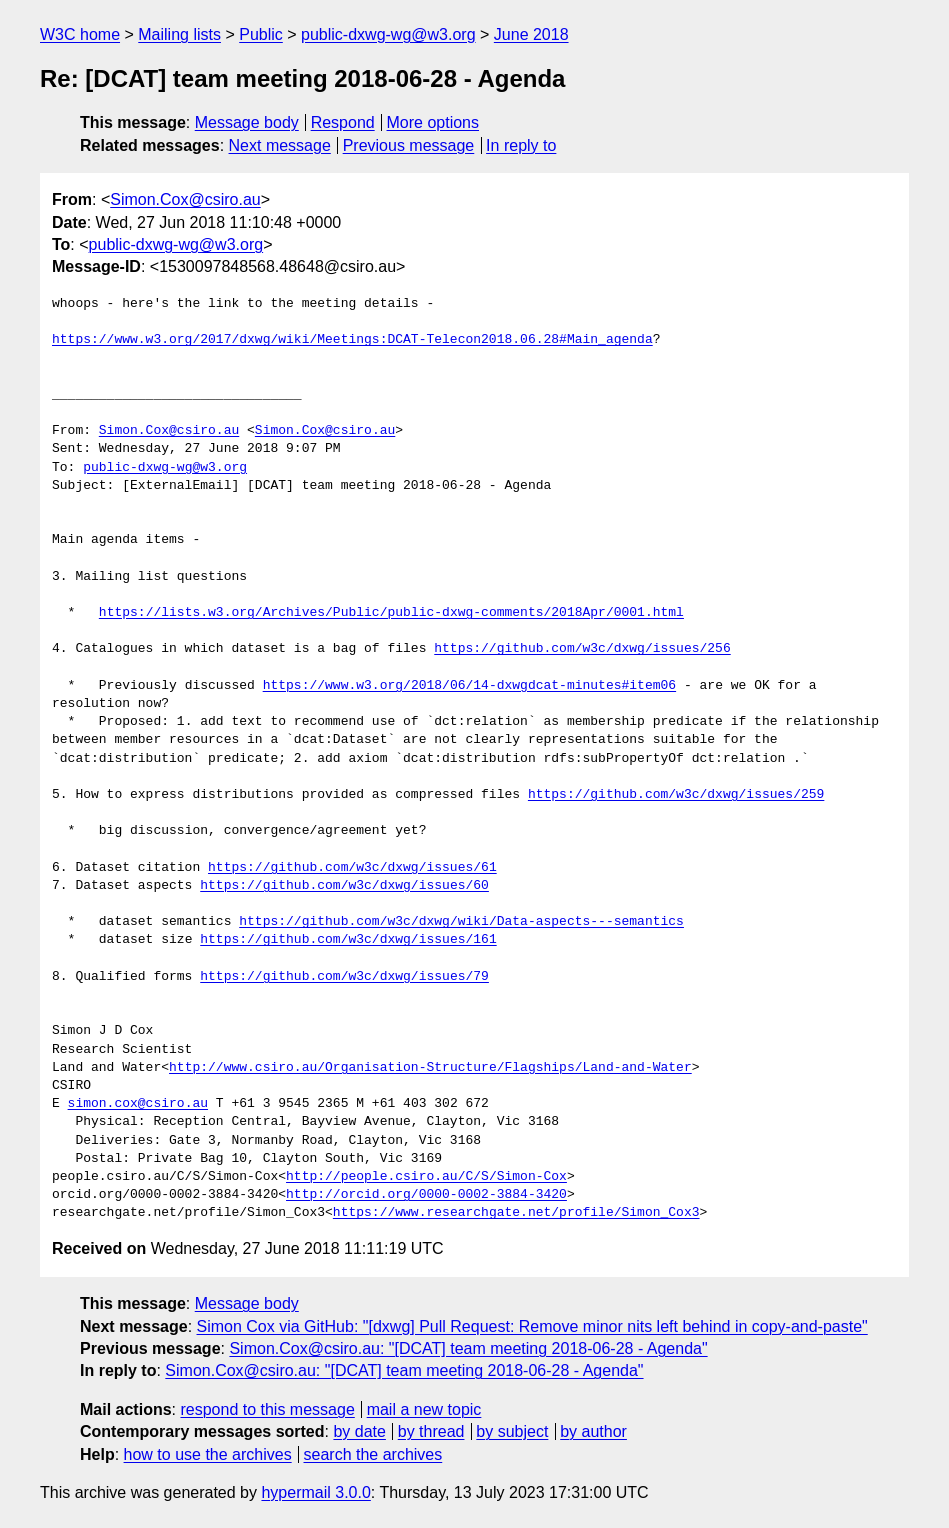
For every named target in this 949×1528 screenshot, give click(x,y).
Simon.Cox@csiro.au (185, 199)
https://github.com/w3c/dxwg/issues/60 (344, 886)
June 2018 (531, 34)
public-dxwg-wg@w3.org (388, 34)
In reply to (521, 145)
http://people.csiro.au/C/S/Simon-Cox (426, 1177)
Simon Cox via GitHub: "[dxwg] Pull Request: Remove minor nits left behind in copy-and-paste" (532, 1326)
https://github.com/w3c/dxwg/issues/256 (582, 649)
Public (261, 34)
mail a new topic (424, 1409)
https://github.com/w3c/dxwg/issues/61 (352, 868)
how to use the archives (208, 1454)
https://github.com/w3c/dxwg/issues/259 (676, 795)
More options (433, 122)
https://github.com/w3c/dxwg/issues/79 (344, 977)
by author (593, 1431)
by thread (431, 1431)
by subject (512, 1431)
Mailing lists (179, 34)
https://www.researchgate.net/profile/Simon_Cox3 (516, 1213)
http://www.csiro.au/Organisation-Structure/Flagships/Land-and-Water (430, 1068)
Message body (247, 122)
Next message (280, 145)
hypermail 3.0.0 (315, 1492)
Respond (343, 122)
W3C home (80, 34)
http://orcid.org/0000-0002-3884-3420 (426, 1195)
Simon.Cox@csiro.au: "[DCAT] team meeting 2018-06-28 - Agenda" (468, 1348)
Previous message (409, 145)
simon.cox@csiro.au (138, 1104)
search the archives (373, 1454)
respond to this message (267, 1409)
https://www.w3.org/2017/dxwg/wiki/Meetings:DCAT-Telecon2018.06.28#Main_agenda (352, 340)
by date (359, 1431)
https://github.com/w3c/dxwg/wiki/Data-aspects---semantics (461, 922)
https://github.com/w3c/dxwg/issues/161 (348, 940)
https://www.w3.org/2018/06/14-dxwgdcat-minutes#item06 (469, 686)
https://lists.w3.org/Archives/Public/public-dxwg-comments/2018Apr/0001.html (391, 613)
